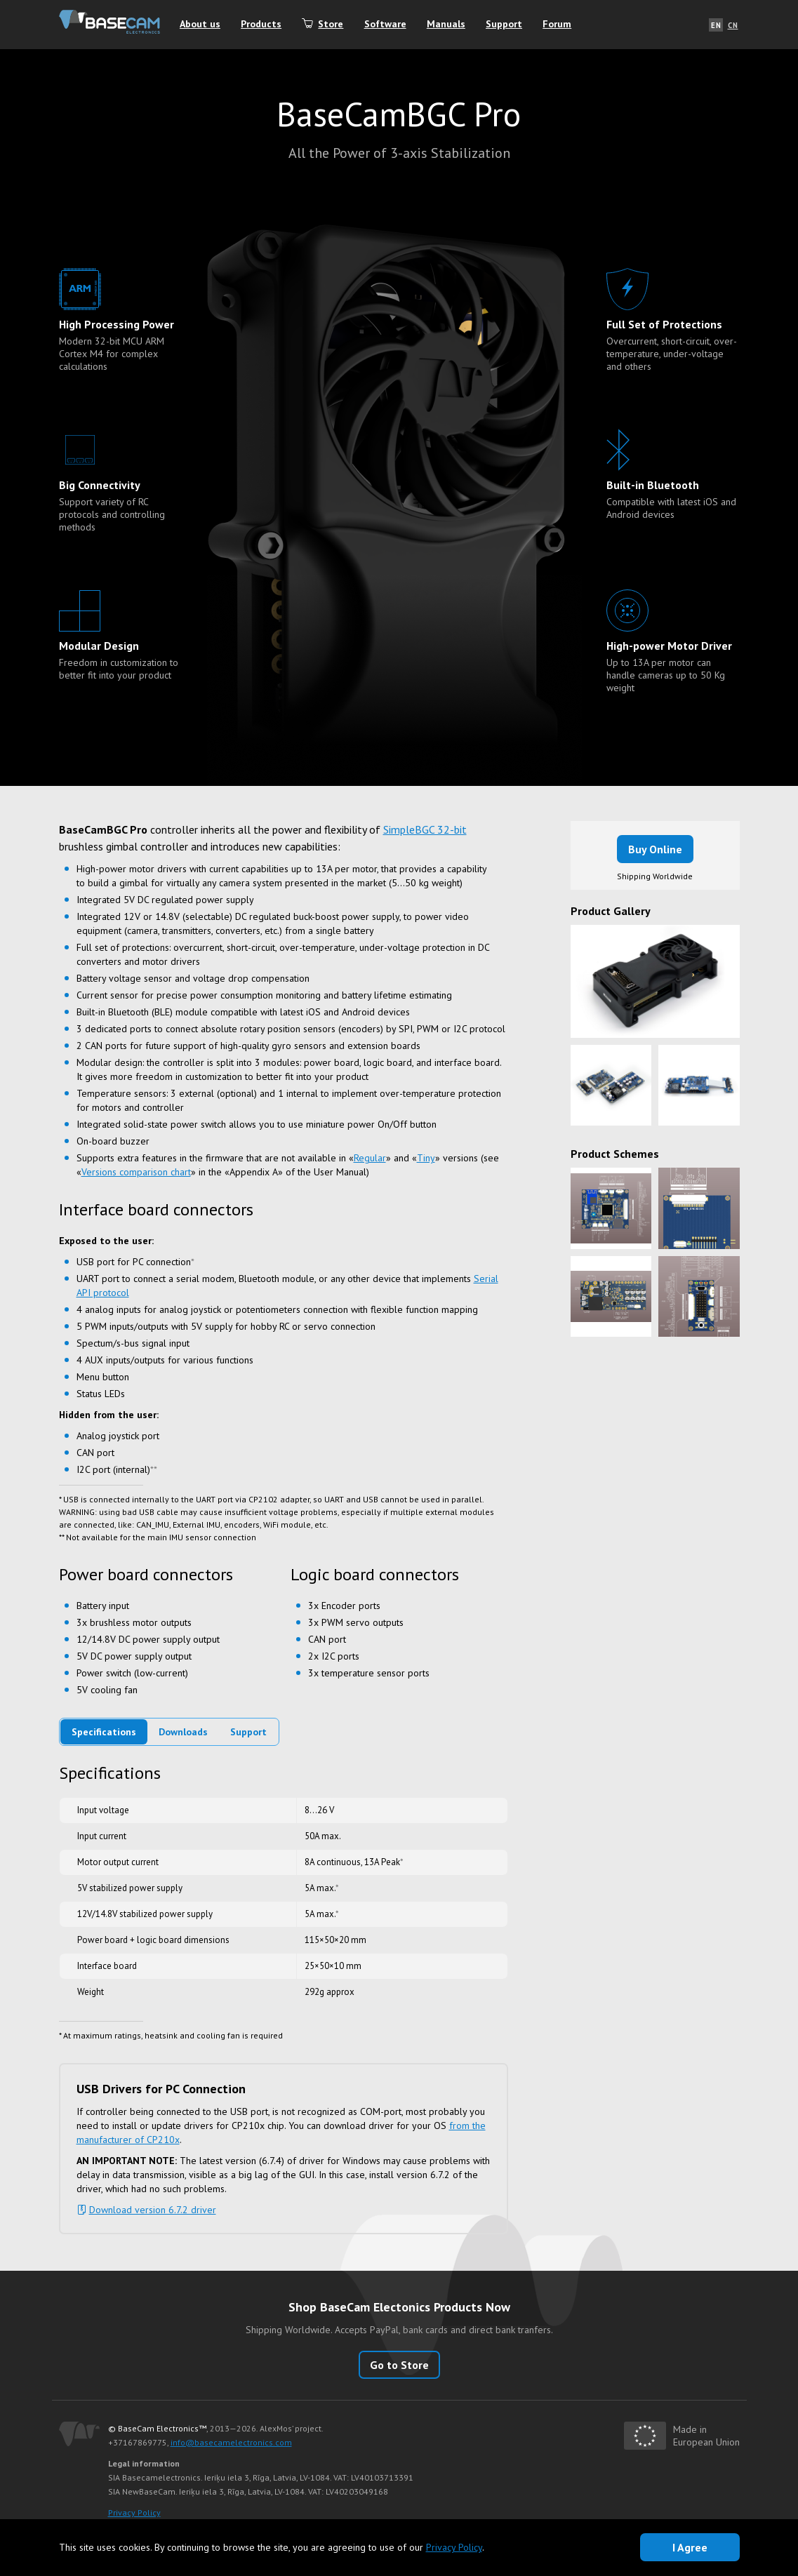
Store (333, 24)
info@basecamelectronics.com (231, 2442)
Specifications (104, 1732)
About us (201, 24)
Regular (370, 1158)
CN (733, 25)
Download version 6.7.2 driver (152, 2209)
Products (263, 24)
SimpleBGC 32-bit (425, 829)
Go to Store (399, 2365)
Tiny (426, 1158)
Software (388, 24)
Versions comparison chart (136, 1172)
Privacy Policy (134, 2512)
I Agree (689, 2547)
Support (508, 24)
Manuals (449, 24)
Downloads (183, 1732)
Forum (561, 24)
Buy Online (655, 849)
